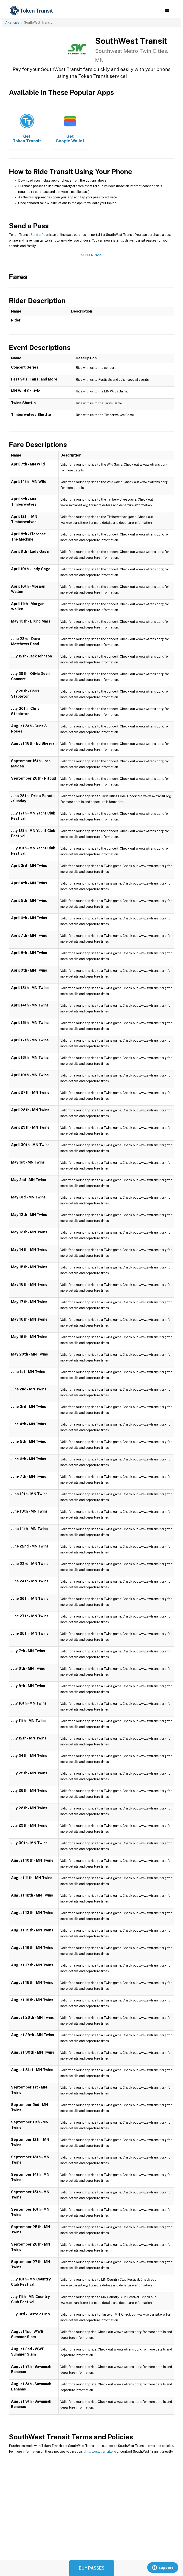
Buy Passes (91, 2568)
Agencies (12, 22)
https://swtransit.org (100, 2451)
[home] (32, 11)
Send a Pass (40, 235)
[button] (167, 10)
